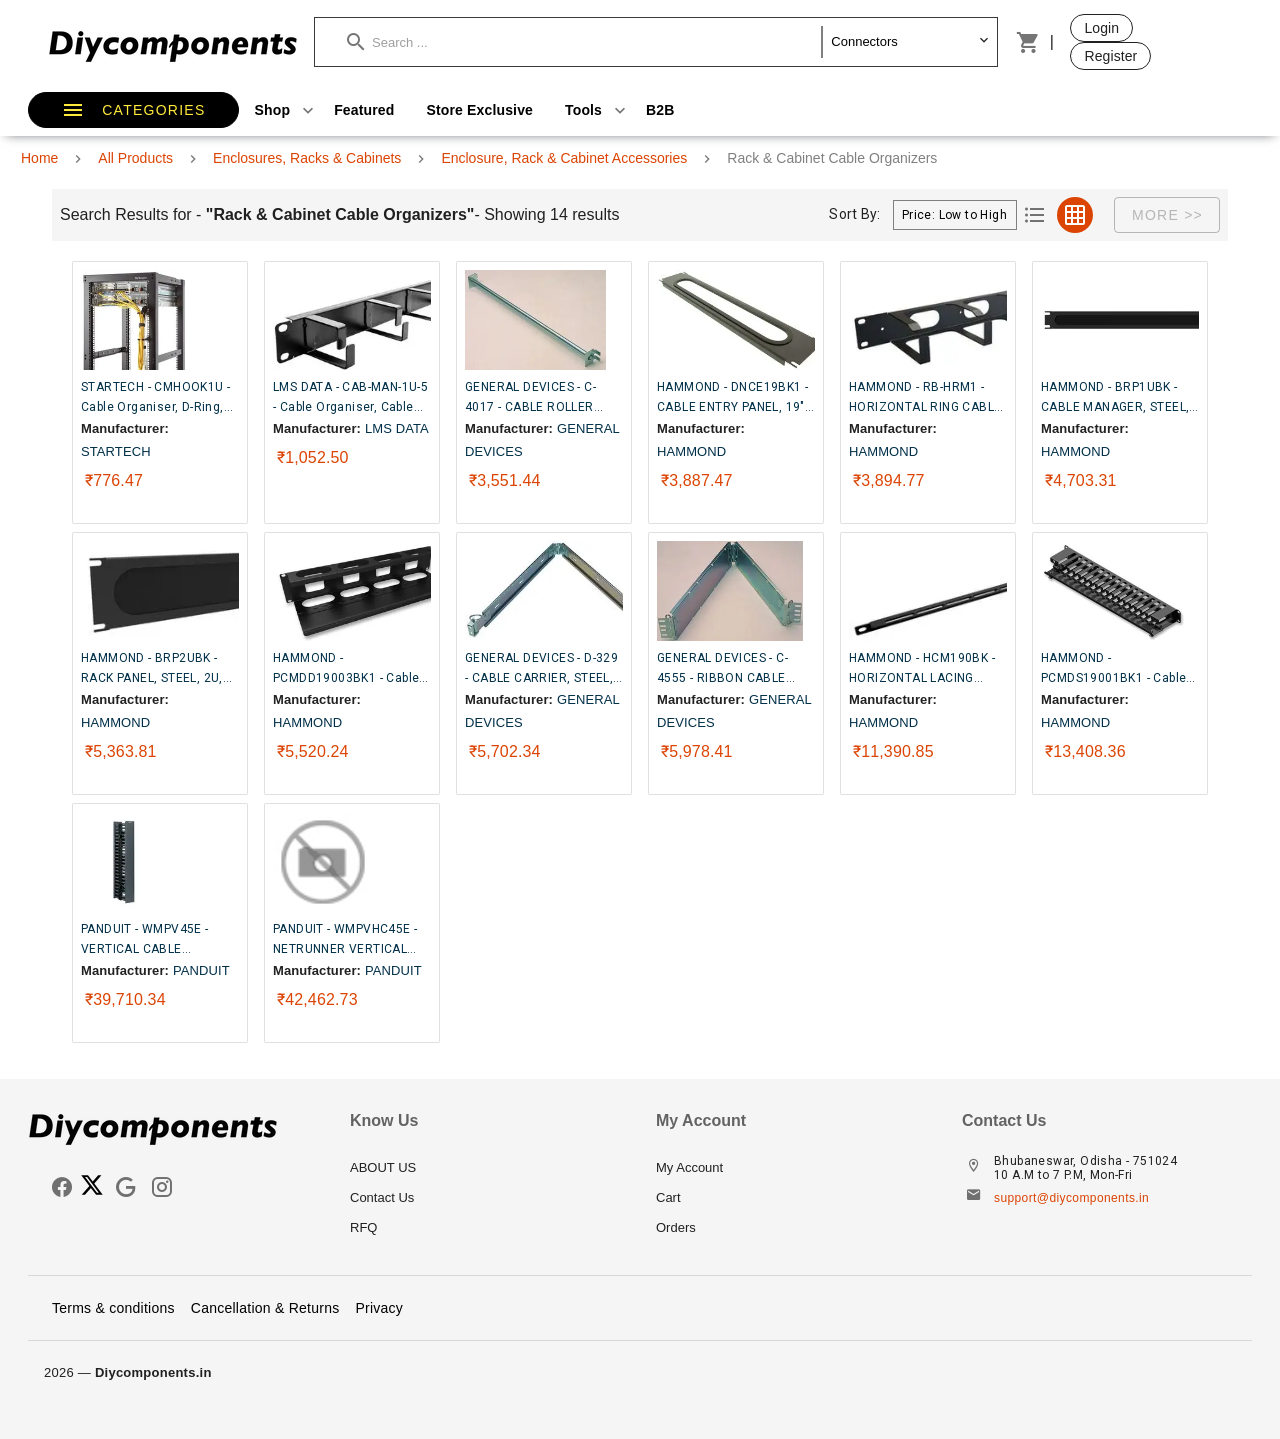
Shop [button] (287, 110)
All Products (135, 158)
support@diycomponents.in (1071, 1198)
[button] (584, 42)
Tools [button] (597, 110)
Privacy (379, 1308)
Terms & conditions (113, 1308)
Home (39, 158)
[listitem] (487, 1168)
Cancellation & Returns (265, 1308)
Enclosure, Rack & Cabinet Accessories (564, 158)
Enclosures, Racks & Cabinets (307, 158)
